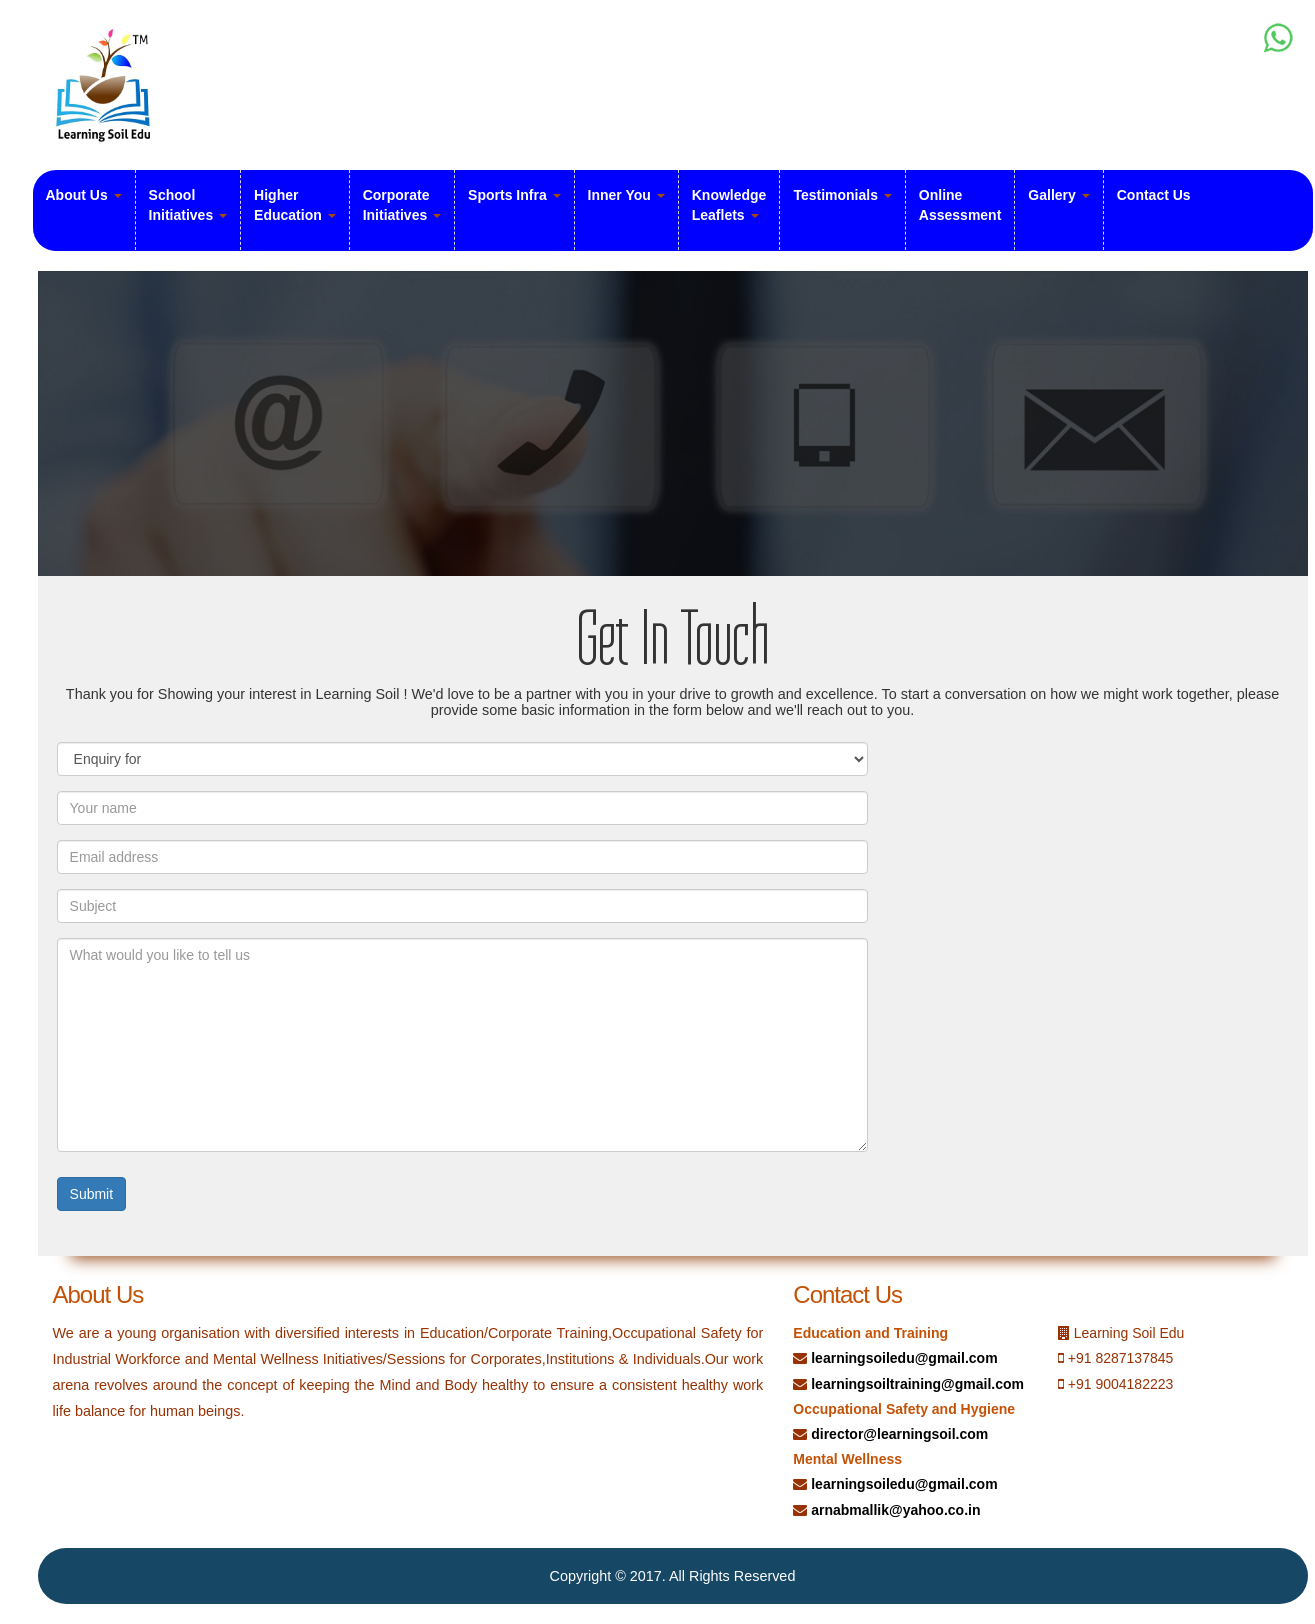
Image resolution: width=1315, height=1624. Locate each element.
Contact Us (1154, 195)
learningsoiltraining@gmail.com (917, 1384)
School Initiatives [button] (188, 205)
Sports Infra (514, 195)
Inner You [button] (626, 195)
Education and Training (870, 1333)
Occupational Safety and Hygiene (904, 1409)
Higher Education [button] (295, 205)
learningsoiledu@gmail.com (904, 1358)
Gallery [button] (1058, 195)
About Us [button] (84, 195)
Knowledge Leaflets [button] (729, 205)
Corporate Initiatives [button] (402, 205)
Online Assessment (960, 205)
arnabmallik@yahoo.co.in (895, 1510)
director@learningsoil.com (899, 1434)
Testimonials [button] (842, 195)
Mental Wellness (847, 1459)
